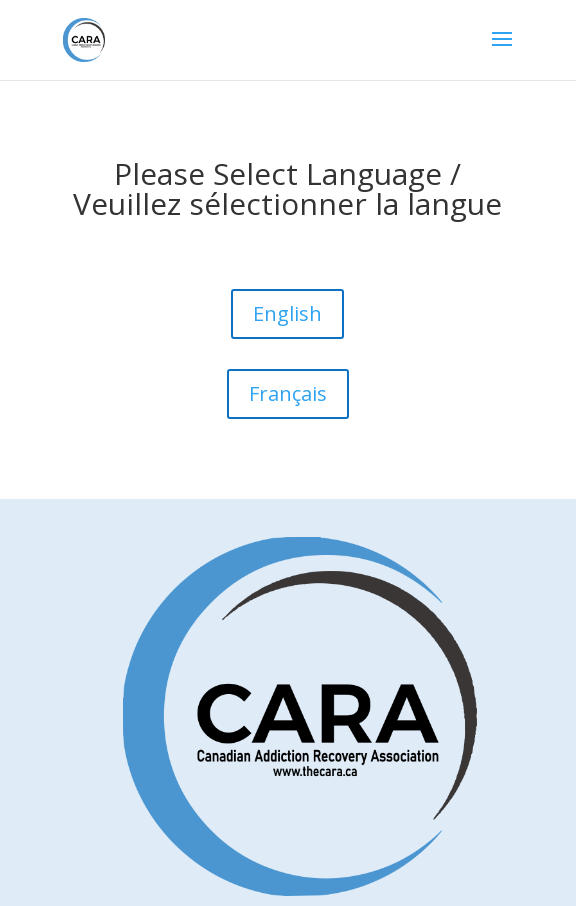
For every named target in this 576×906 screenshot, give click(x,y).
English (287, 313)
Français (288, 393)
